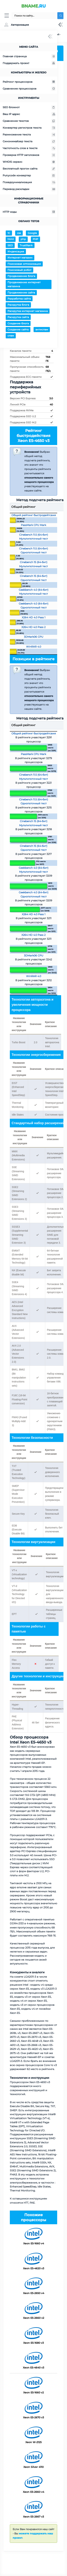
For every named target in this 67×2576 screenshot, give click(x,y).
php (23, 239)
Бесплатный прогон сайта (29, 169)
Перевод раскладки (29, 189)
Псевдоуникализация (29, 182)
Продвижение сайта (21, 292)
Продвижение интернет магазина (24, 284)
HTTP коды (29, 212)
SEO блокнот (29, 107)
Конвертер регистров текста (29, 128)
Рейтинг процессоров (29, 82)
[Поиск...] (34, 15)
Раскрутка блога (18, 304)
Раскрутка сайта (18, 317)
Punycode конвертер (29, 175)
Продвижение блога (21, 276)
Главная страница (29, 56)
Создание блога (18, 323)
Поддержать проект (29, 63)
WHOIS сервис (29, 162)
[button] (16, 25)
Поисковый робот (19, 270)
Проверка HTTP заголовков (29, 155)
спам (11, 335)
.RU (33, 6)
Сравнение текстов (29, 121)
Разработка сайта (19, 298)
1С (9, 233)
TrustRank (26, 245)
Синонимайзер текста (29, 141)
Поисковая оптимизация (24, 263)
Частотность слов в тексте (29, 148)
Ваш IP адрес (29, 114)
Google (32, 233)
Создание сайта (18, 329)
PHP (35, 239)
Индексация (16, 251)
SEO (10, 245)
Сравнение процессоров (29, 88)
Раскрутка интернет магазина (28, 311)
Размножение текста (29, 135)
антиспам (41, 329)
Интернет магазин (20, 257)
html (11, 239)
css (19, 233)
